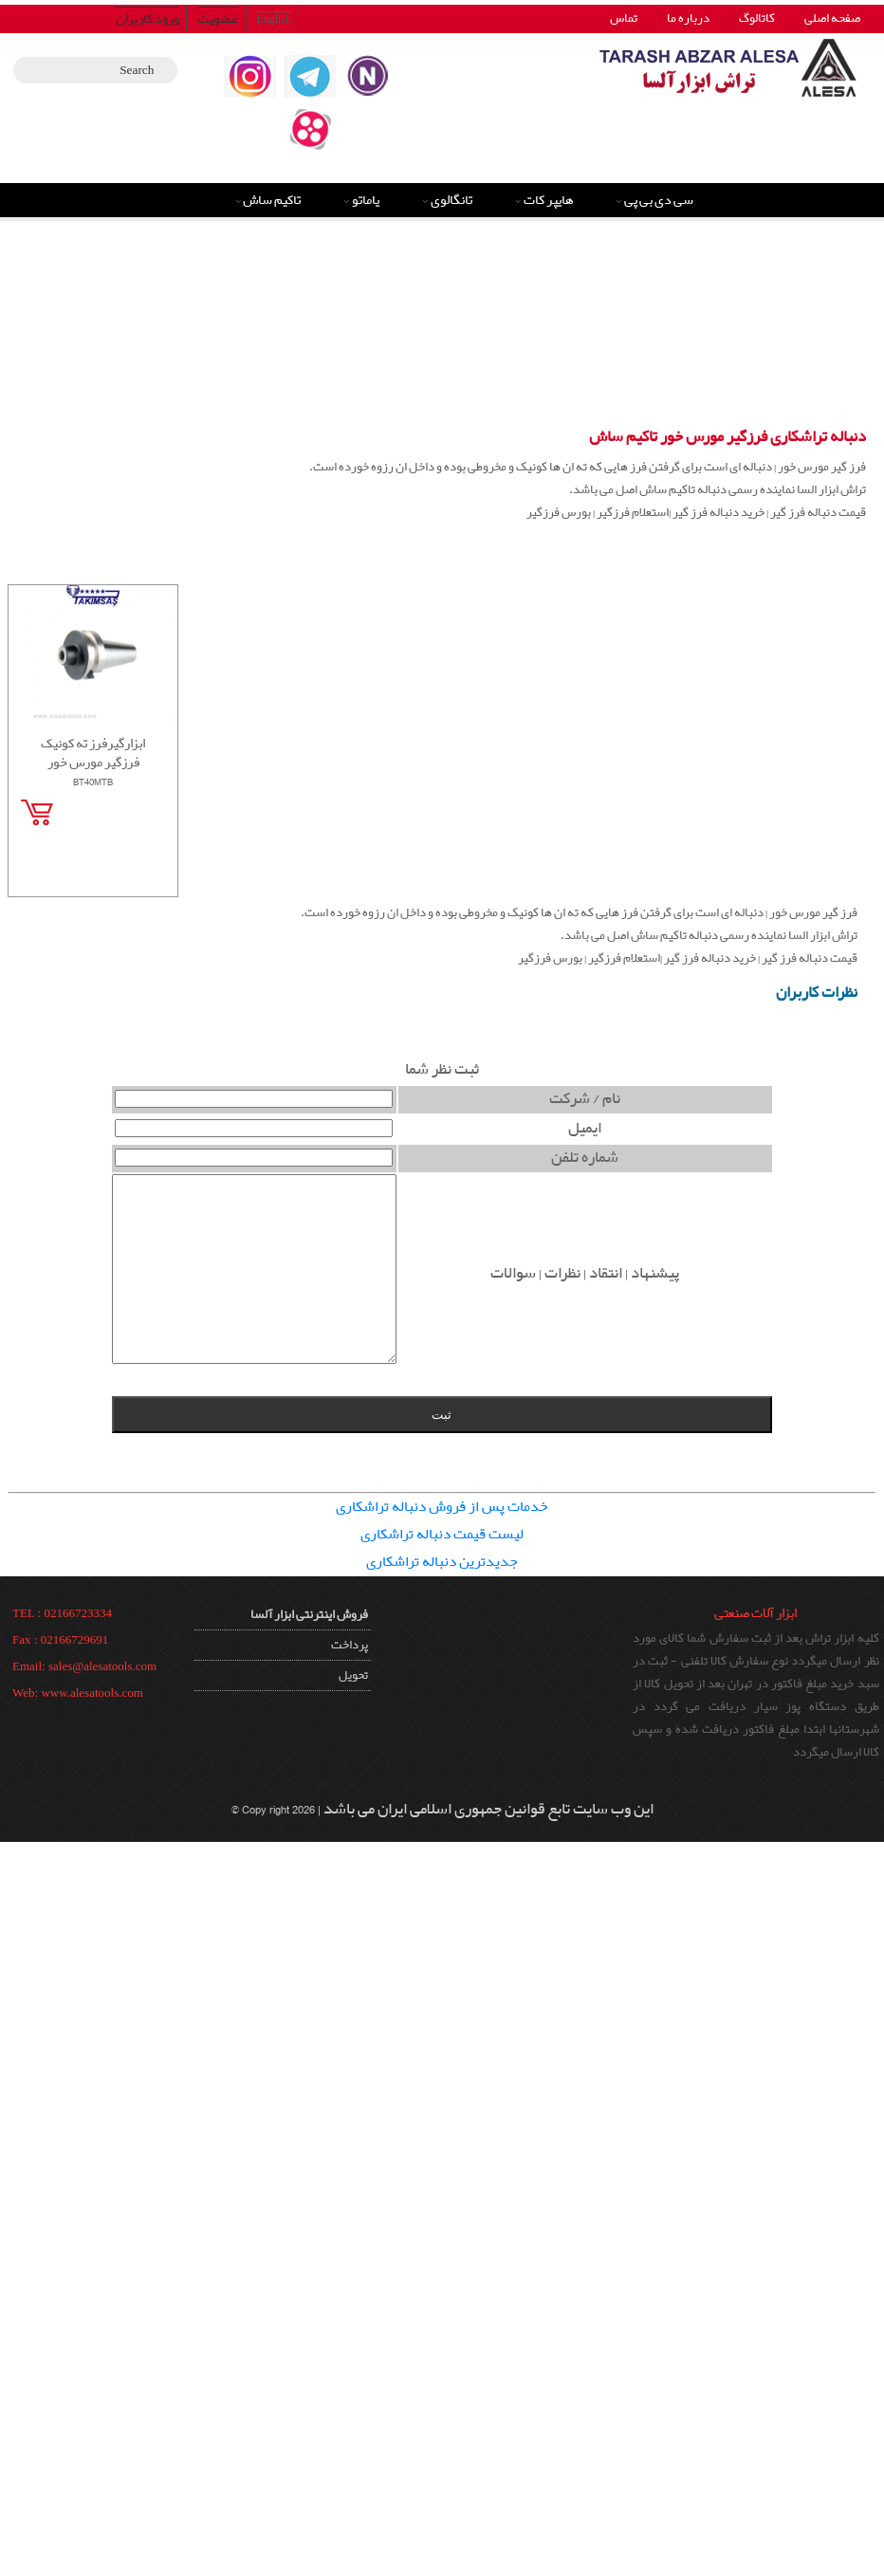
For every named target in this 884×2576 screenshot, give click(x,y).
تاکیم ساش (272, 200)
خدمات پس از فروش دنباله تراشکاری (441, 1507)
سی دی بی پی (658, 200)
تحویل (353, 1675)
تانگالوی (451, 200)
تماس (623, 18)
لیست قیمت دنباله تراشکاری (442, 1534)
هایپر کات (549, 200)
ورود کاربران (147, 19)
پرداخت (349, 1645)
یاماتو (365, 200)
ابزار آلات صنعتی (755, 1613)
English (273, 19)
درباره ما (688, 18)
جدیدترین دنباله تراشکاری (441, 1562)
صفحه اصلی (832, 18)
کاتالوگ (757, 18)
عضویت (217, 19)
